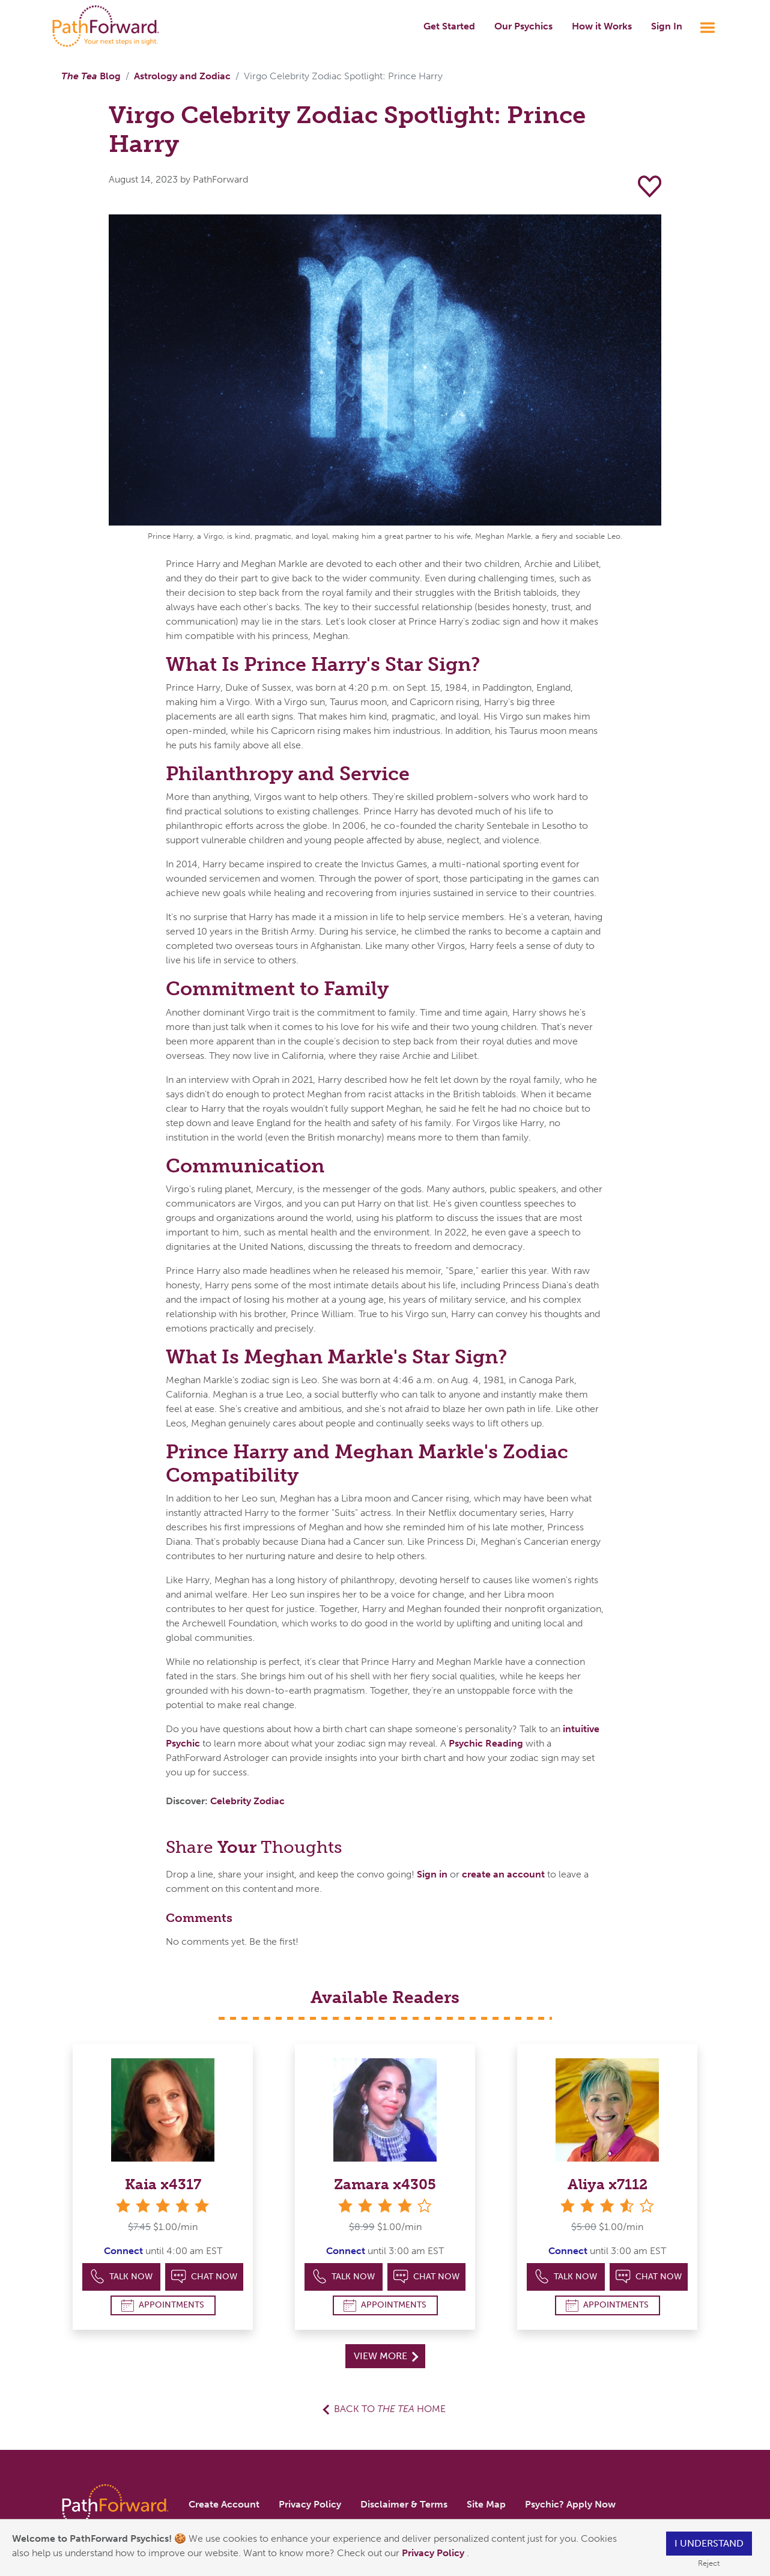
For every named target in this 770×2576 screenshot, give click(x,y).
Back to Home (390, 2408)
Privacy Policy (434, 2553)
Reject (709, 2563)
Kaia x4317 (163, 2184)
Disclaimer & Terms (403, 2504)
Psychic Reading (486, 1743)
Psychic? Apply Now (570, 2504)
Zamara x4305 (385, 2184)
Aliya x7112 (607, 2184)
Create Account (224, 2504)
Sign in (432, 1874)
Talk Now (121, 2276)
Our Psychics (523, 26)
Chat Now (204, 2276)
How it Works (602, 26)
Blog (91, 76)
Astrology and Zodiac (182, 76)
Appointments (162, 2305)
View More (386, 2356)
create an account (503, 1874)
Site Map (486, 2504)
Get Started (449, 26)
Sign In (666, 26)
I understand (709, 2543)
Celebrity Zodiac (247, 1801)
